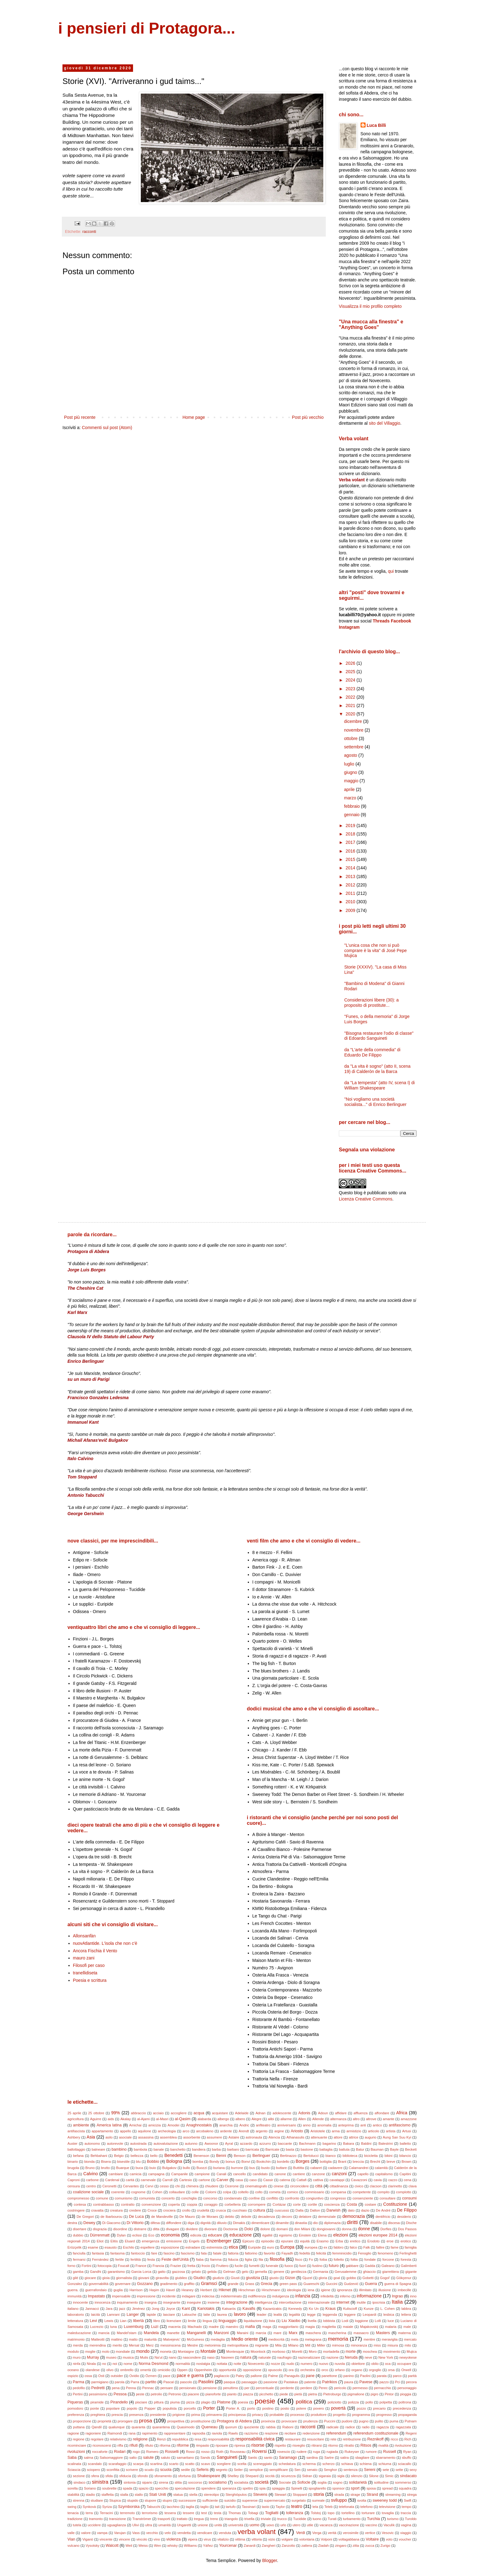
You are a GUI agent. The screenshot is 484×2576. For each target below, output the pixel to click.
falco (353, 2247)
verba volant (256, 2532)
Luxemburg (133, 2326)
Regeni (411, 2433)
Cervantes (131, 2186)
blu (138, 2161)
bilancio (405, 2155)
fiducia (233, 2259)
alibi (271, 2119)
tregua (199, 2519)
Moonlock (258, 2351)
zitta (356, 2545)
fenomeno (385, 2253)
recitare (290, 2433)
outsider (117, 2376)
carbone (92, 2180)
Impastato (96, 2296)
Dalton (315, 2210)
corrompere (256, 2204)
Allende (318, 2119)
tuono (317, 2519)
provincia (268, 2421)
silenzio (356, 2476)
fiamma (216, 2259)
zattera (306, 2545)
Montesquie (235, 2351)
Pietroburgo (332, 2394)
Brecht (375, 2161)
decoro (287, 2216)
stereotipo (211, 2494)
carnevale (148, 2180)
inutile (361, 2302)
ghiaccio (369, 2271)
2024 (351, 680)
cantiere (299, 2174)
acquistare (220, 2113)
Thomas (234, 2513)
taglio (204, 2507)
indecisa (208, 2296)
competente (362, 2192)
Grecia (266, 2284)
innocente (80, 2302)
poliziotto (334, 2402)
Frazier (175, 2266)
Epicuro (248, 2241)
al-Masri (162, 2119)
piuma (174, 2402)
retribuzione (352, 2439)
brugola (73, 2168)
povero (318, 2408)
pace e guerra (190, 2375)
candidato (260, 2174)
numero (306, 2364)
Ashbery (73, 2137)
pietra (312, 2394)
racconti (89, 231)
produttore (319, 2414)
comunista (147, 2198)
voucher (405, 2539)
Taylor (280, 2507)
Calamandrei (358, 2168)
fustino (317, 2266)
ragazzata (403, 2427)
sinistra (100, 2482)
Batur (360, 2149)
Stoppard (300, 2494)
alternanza (338, 2119)
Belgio (119, 2155)
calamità (381, 2168)
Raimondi (115, 2433)
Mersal (134, 2345)
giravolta (161, 2278)
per (246, 2388)
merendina (98, 2345)
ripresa (239, 2445)
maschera (313, 2333)
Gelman (229, 2271)
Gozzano (145, 2284)
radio (366, 2427)
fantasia (98, 2253)
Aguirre (95, 2119)
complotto (403, 2192)
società (261, 2482)
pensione (210, 2388)
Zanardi (250, 2545)
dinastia (301, 2223)
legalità (294, 2314)
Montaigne (186, 2351)
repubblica (180, 2439)
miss (377, 2345)
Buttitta (298, 2168)
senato (312, 2470)
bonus (230, 2161)
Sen (297, 2470)
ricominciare (76, 2445)
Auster (72, 2143)
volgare (287, 2539)
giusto (274, 2278)
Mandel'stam (126, 2333)
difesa (155, 2223)
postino (268, 2408)
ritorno (333, 2445)
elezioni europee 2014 (377, 2235)
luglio (350, 763)
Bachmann (307, 2143)
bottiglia (326, 2161)
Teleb (328, 2507)
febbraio (352, 806)
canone (280, 2174)
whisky (172, 2545)
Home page (193, 417)
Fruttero (222, 2266)
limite (192, 2321)
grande (233, 2284)
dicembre (353, 721)
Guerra (371, 2284)
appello (125, 2131)
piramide (97, 2402)
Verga (316, 2533)
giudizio (218, 2278)
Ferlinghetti (408, 2253)
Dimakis (239, 2223)
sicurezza (288, 2476)
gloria (323, 2278)
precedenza (402, 2408)
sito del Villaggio (384, 423)
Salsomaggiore (111, 2457)
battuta (344, 2149)
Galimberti (409, 2266)
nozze (275, 2364)
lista (272, 2321)
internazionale (319, 2302)
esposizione (170, 2247)
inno (413, 2296)
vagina (406, 2525)
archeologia (167, 2131)
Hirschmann (271, 2290)
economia (170, 2234)
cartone (204, 2180)
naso (210, 2357)
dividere (192, 2229)
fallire (380, 2247)
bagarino (329, 2143)
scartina (156, 2464)
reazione (271, 2433)
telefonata (346, 2507)
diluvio (222, 2223)
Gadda (370, 2266)
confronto (292, 2198)
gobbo (351, 2278)
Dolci (248, 2229)
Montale (208, 2351)
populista (170, 2408)
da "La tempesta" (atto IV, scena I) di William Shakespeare (379, 1085)
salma (88, 2457)
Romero (152, 2451)
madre (214, 2327)
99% (115, 2112)
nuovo (323, 2364)
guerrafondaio (96, 2290)
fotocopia (105, 2266)
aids (111, 2119)
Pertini (78, 2394)
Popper (149, 2408)
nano (173, 2357)
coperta (174, 2204)
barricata (252, 2149)
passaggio (249, 2382)
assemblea (168, 2137)
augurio (370, 2137)
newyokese (408, 2357)
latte (207, 2314)
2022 (351, 697)
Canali (221, 2174)
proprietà (104, 2421)
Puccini (329, 2421)
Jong (155, 2308)
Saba (71, 2457)
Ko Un (314, 2308)
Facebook (401, 620)
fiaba (199, 2259)
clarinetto (395, 2186)
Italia (397, 2302)
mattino (116, 2339)
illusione (384, 2290)
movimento (391, 2351)
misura (392, 2345)
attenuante (319, 2137)
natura (245, 2357)
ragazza (382, 2427)
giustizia (253, 2278)
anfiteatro (263, 2125)
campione (202, 2174)
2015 (351, 859)
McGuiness (195, 2339)
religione (140, 2439)
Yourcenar (228, 2545)
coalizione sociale (88, 2192)
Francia (158, 2266)
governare (123, 2284)
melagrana (313, 2339)
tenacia (73, 2513)
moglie (90, 2351)
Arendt (244, 2131)
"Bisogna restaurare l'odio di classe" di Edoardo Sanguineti (379, 1036)
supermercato (274, 2500)
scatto (189, 2464)
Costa (352, 2204)
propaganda (407, 2414)
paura (348, 2382)
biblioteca (350, 2155)
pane (310, 2376)
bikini (389, 2155)
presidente (158, 2414)
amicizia (154, 2125)
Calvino (90, 2173)
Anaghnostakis (199, 2125)
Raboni (287, 2427)
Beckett (411, 2149)
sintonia (130, 2482)
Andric (244, 2125)
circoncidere (299, 2186)
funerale (272, 2266)
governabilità (98, 2284)
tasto (265, 2507)
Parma (78, 2382)
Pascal (168, 2382)
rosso (205, 2451)
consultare (388, 2198)
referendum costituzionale (376, 2433)
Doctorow (230, 2229)
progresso (384, 2414)
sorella (72, 2488)
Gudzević (351, 2284)
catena (284, 2180)
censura (73, 2186)
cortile (312, 2204)
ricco (394, 2439)
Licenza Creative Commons (365, 1198)
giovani (143, 2278)
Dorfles (385, 2229)
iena (311, 2290)
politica (304, 2402)
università (235, 2525)
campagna (156, 2174)
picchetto (266, 2394)
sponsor (338, 2488)
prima (195, 2414)
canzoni (339, 2173)
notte (237, 2364)
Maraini (242, 2333)
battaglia (325, 2149)
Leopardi (369, 2314)
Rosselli (172, 2451)
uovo (270, 2525)
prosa (145, 2421)
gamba (78, 2271)
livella (312, 2321)
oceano (73, 2370)
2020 (351, 713)
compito (383, 2192)
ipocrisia (378, 2302)
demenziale (327, 2216)
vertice (370, 2533)
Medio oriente (244, 2339)
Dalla (300, 2210)
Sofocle (303, 2482)
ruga (316, 2451)
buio (152, 2168)
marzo (350, 797)
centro (91, 2186)
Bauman (377, 2149)
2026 (351, 663)
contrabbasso (103, 2204)
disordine (120, 2229)
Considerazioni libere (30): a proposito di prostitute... (371, 1002)
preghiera (97, 2414)
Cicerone (232, 2186)
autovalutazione (166, 2143)
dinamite (282, 2223)
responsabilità (218, 2439)
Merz (150, 2345)
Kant (186, 2308)
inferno (345, 2296)
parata (382, 2376)
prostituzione (200, 2421)
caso (253, 2180)
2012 (351, 884)
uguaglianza (116, 2525)
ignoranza (344, 2290)
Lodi (345, 2321)
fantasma (117, 2253)
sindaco (79, 2482)
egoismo (285, 2235)
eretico (355, 2241)
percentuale (265, 2388)
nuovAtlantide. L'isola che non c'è (105, 1943)
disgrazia (100, 2229)
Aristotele (318, 2131)
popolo (132, 2408)
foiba (323, 2259)
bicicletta (371, 2155)
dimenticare (260, 2223)
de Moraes (209, 2216)
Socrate (285, 2482)
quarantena (161, 2427)
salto (133, 2457)
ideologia (294, 2290)
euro (270, 2247)
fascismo (188, 2253)
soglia (321, 2482)
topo (331, 2513)
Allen (302, 2119)
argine (279, 2131)
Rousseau (237, 2451)
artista (390, 2131)
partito (150, 2382)
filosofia (277, 2259)
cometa (275, 2192)
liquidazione (253, 2321)
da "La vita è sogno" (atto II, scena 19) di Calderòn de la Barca (377, 1069)
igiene (325, 2290)
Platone (223, 2402)
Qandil (96, 2427)
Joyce (170, 2308)
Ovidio (134, 2376)
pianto (232, 2394)
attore (338, 2137)
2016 (351, 851)
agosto (351, 755)
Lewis (108, 2321)
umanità (164, 2525)
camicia (135, 2174)
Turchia (373, 2519)
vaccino (371, 2525)
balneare (98, 2149)
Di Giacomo (111, 2223)
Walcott (112, 2545)
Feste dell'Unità (175, 2259)
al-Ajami (143, 2119)
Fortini (86, 2266)
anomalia (324, 2125)
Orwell (406, 2370)
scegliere (224, 2464)
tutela (77, 2525)
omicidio (164, 2370)
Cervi (149, 2186)
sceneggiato (262, 2464)
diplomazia (332, 2223)
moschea (370, 2351)
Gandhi (95, 2271)
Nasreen (227, 2357)
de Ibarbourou (111, 2216)
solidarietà (357, 2482)
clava (412, 2186)
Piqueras (75, 2402)
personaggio (407, 2388)
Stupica (115, 2500)
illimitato (365, 2290)
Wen (157, 2545)
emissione (174, 2241)
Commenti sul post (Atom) (107, 427)
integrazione (236, 2302)
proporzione (82, 2421)
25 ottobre (96, 2113)
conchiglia (189, 2198)
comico (292, 2192)
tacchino (173, 2507)
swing (71, 2507)
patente (310, 2382)
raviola (217, 2433)
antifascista (76, 2131)
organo (356, 2370)
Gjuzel (307, 2278)
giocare (90, 2278)
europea (311, 2247)
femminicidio (342, 2253)
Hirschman (246, 2290)
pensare (166, 2388)
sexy (413, 2470)
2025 (351, 671)
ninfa (76, 2364)
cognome (138, 2192)
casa (239, 2180)
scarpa (138, 2464)
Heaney (188, 2290)
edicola (195, 2235)
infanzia (302, 2295)
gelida (212, 2271)
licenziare (174, 2321)
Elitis (114, 2241)
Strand (372, 2494)
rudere (302, 2451)
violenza (173, 2539)
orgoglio (375, 2370)
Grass (249, 2284)
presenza (136, 2414)
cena (407, 2180)
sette (399, 2470)
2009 (351, 910)
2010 (351, 901)
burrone (237, 2168)
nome (127, 2364)
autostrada (138, 2143)
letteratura (75, 2321)
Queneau (209, 2427)
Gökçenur (404, 2278)
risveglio (298, 2445)
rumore (371, 2451)
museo (111, 2357)
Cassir (268, 2180)
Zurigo (385, 2545)
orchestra (307, 2370)
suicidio (230, 2500)
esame (93, 2247)
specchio (161, 2488)
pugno (363, 2421)
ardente (226, 2131)
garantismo (116, 2271)
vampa (102, 2533)
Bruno (90, 2168)
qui (391, 571)
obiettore (358, 2364)
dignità (206, 2223)
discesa (394, 2223)
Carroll (167, 2180)
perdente (287, 2388)
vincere (124, 2539)
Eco (151, 2235)
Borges (302, 2161)
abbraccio (138, 2113)
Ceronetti (109, 2186)
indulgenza (280, 2296)
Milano (293, 2345)
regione (78, 2439)
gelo (245, 2271)
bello (154, 2155)
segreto (221, 2470)
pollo (369, 2402)
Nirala (91, 2364)
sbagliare (362, 2457)
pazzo (384, 2382)
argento (262, 2131)
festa (151, 2259)
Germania (320, 2271)
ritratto (349, 2445)
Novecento (256, 2364)
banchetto (178, 2149)
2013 (351, 876)
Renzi (161, 2439)
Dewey (89, 2223)
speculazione (185, 2488)
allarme (286, 2119)
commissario (314, 2192)
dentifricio (383, 2216)
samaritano (185, 2457)
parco (397, 2376)
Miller (321, 2345)
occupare (404, 2364)
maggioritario (288, 2327)
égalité (267, 2235)
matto (133, 2339)
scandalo (95, 2464)
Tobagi (253, 2513)
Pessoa (120, 2394)
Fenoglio (364, 2253)
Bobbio (153, 2161)
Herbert (206, 2290)
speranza (229, 2488)
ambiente (81, 2125)
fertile (119, 2259)
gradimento (168, 2284)
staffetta (107, 2494)
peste (140, 2394)
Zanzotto (288, 2545)
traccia (406, 2513)
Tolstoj (316, 2513)
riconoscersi (102, 2445)
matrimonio (76, 2339)
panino (348, 2376)
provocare (289, 2421)
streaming (392, 2494)
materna (404, 2333)
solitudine (381, 2482)
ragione (73, 2433)
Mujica (412, 2351)
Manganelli (196, 2333)
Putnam (411, 2421)
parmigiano (99, 2382)
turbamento (352, 2519)
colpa (227, 2192)
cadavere (335, 2168)
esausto (110, 2247)
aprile (350, 789)
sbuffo (406, 2457)
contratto (128, 2204)
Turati (332, 2519)
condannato (233, 2198)
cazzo (392, 2180)
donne (364, 2228)
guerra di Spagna (397, 2284)
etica (233, 2247)
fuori (302, 2266)
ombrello (126, 2370)
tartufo (231, 2507)
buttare (281, 2168)
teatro (296, 2506)
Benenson (201, 2155)
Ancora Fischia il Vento (95, 1950)
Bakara (348, 2143)
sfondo (142, 2476)
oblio (375, 2364)
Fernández (100, 2259)
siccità (269, 2476)
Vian (71, 2539)
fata (204, 2253)
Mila (278, 2345)
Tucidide (299, 2519)
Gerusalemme (346, 2271)
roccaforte (100, 2451)
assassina (146, 2137)
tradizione (75, 2519)
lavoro (240, 2314)
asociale (125, 2137)
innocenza (102, 2302)
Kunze (369, 2308)
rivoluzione (403, 2445)
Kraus (330, 2308)
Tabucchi (153, 2507)
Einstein (305, 2235)
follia (354, 2259)
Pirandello (119, 2402)
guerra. (72, 2290)
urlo (283, 2525)
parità (412, 2376)
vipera (192, 2539)
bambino (119, 2149)
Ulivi (135, 2525)
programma (361, 2414)
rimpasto (202, 2445)
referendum (336, 2433)
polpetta (386, 2402)
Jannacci (92, 2308)
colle (195, 2192)
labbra (406, 2308)
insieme (214, 2302)
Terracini (106, 2513)
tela (315, 2507)
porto (251, 2408)
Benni (221, 2155)
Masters (383, 2333)
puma (394, 2421)
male (407, 2327)
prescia (117, 2414)
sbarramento (385, 2457)
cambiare (115, 2174)
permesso (360, 2388)
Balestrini (386, 2143)
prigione (179, 2414)
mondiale (123, 2351)
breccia (358, 2161)
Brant (342, 2161)
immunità (74, 2296)
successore (187, 2500)
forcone (388, 2259)
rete (333, 2439)
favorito (269, 2253)
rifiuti (133, 2445)
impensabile (121, 2296)
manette (173, 2333)
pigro (374, 2394)
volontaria (307, 2539)
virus (207, 2539)
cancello (239, 2174)
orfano (340, 2370)
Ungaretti (184, 2525)
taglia (190, 2507)
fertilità (136, 2259)
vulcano (73, 2545)
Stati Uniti (157, 2494)
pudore (347, 2421)
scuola (165, 2469)
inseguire (194, 2302)
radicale (332, 2427)
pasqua (229, 2382)
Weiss (143, 2545)
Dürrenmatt (99, 2235)
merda (78, 2345)
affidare (341, 2113)
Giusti (235, 2278)
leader (261, 2314)
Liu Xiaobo (291, 2321)
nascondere (192, 2357)
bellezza (137, 2155)
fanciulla (79, 2253)
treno (214, 2519)
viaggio (405, 2533)
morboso (279, 2351)
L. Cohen (387, 2308)
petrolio (156, 2394)
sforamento (163, 2476)
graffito (189, 2284)
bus (252, 2168)
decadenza (266, 2216)
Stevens (260, 2494)
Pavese (365, 2382)
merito (117, 2345)
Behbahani (98, 2155)
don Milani (302, 2229)
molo (105, 2351)
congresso (338, 2198)
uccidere (94, 2525)
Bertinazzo (288, 2155)
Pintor (389, 2394)
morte (351, 2351)
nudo (290, 2364)
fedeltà (304, 2253)
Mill (307, 2345)
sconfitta (112, 2470)
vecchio (152, 2533)
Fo (311, 2259)
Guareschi (311, 2284)
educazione (240, 2234)
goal (337, 2278)
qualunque (116, 2427)
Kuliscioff (350, 2308)
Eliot (100, 2241)
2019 (351, 825)
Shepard (251, 2476)
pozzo (361, 2408)
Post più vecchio (308, 417)
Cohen (157, 2192)
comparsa (338, 2192)
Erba (339, 2241)
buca (139, 2168)
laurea (222, 2314)
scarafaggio (117, 2464)
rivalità (383, 2445)
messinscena (170, 2345)
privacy (257, 2414)
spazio (144, 2488)
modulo (73, 2351)
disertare (79, 2229)
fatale (217, 2253)
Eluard (130, 2241)
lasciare (169, 2314)
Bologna (174, 2161)
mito (407, 2345)
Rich (407, 2439)
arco (185, 2131)
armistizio (354, 2131)
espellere (147, 2247)
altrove (371, 2119)
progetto (339, 2414)
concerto (168, 2198)
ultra (148, 2525)
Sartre (329, 2457)
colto (259, 2192)
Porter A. (233, 2408)
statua (178, 2494)
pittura (159, 2402)
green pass (288, 2284)
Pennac (148, 2388)
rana (132, 2433)
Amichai (135, 2125)
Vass (136, 2533)
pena (116, 2388)
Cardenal (112, 2180)
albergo (223, 2119)
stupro (167, 2500)
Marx (293, 2333)
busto (265, 2168)
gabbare (352, 2266)
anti (363, 2125)
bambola (140, 2149)
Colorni (210, 2192)
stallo (139, 2494)
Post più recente (79, 417)
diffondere (174, 2223)
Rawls (233, 2433)
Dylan (121, 2235)
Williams (190, 2545)
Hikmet (225, 2290)
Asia (91, 2136)
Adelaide (242, 2113)
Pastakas (291, 2382)
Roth (220, 2451)
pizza (190, 2402)
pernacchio (382, 2388)
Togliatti (272, 2513)
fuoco (288, 2266)
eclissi (137, 2235)
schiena (366, 2464)
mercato (410, 2339)
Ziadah (323, 2545)
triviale (266, 2519)
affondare (382, 2113)
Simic (389, 2476)
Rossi (190, 2451)
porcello (190, 2408)
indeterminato (231, 2296)
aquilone (144, 2131)
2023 (351, 688)
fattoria (233, 2253)
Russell (389, 2451)
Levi (93, 2321)
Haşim (154, 2290)
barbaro (233, 2149)
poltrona (405, 2402)
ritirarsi (316, 2445)
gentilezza (298, 2271)
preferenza (75, 2414)
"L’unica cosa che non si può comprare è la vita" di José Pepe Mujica (375, 950)
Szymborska (129, 2506)
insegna (151, 2302)
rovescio (283, 2451)
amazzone (409, 2119)
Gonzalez (74, 2284)
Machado (194, 2327)
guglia (118, 2290)
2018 (351, 833)
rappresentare (175, 2433)
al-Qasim (182, 2119)
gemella (261, 2271)
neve (368, 2357)
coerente (118, 2192)
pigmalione (356, 2394)
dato (351, 2210)
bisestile (123, 2161)
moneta (165, 2351)
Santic (252, 2457)
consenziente (363, 2198)
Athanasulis (295, 2137)
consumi (409, 2198)
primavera (214, 2414)
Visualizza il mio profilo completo (370, 306)
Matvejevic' (171, 2339)
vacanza (326, 2525)
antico (377, 2125)
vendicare (204, 2533)
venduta (225, 2533)
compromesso (78, 2198)
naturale (264, 2357)
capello (362, 2174)
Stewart (280, 2494)
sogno (337, 2482)
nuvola (340, 2364)
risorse (257, 2445)
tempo (406, 2507)
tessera (170, 2513)
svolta (361, 2500)
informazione (369, 2295)
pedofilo (79, 2388)
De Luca (136, 2216)
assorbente (191, 2137)
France (141, 2266)
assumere (214, 2137)
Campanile (179, 2174)
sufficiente (210, 2500)
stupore (150, 2500)
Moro (313, 2351)
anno (307, 2125)
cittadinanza (339, 2186)
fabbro (338, 2247)
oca (388, 2364)
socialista (241, 2482)
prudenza (310, 2421)
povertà (338, 2408)
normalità (183, 2364)
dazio (365, 2210)
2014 (351, 867)
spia (262, 2488)
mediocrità (276, 2339)
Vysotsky (92, 2545)
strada (339, 2494)
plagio (205, 2402)
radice (350, 2427)
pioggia (405, 2394)
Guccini (331, 2284)
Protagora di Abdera (234, 2421)
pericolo (340, 2388)
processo (297, 2414)
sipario (147, 2482)
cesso (164, 2186)
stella (193, 2494)
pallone (256, 2376)
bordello (283, 2161)
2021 (351, 705)
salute (148, 2457)
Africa (401, 2112)
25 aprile (74, 2113)
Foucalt (123, 2266)
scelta (242, 2464)
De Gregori (85, 2216)
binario (72, 2161)
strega (412, 2494)
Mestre (192, 2345)
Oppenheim (203, 2370)
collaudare (177, 2192)
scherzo (328, 2464)
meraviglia (390, 2339)
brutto (105, 2168)
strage (355, 2494)
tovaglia (388, 2513)
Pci (397, 2382)
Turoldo (411, 2519)
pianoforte (213, 2394)
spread (387, 2488)
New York (385, 2357)
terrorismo (149, 2513)
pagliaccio (221, 2376)
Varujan (120, 2533)
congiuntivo (315, 2198)
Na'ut (158, 2357)
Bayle (394, 2149)
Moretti (297, 2351)
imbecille (404, 2290)
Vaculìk (389, 2525)
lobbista (329, 2321)
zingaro (341, 2545)
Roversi (259, 2451)
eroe (390, 2241)
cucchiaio (240, 2210)
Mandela (151, 2333)
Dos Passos (407, 2229)
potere (301, 2408)
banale (159, 2149)
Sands (205, 2457)
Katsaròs (229, 2308)
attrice (353, 2137)
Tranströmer (141, 2519)
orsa (391, 2370)
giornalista (124, 2278)
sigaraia (325, 2476)
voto (389, 2539)
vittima (240, 2539)
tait (217, 2507)
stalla (124, 2494)
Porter (209, 2408)
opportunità (227, 2370)
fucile (239, 2266)
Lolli (378, 2321)
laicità (95, 2314)
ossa (88, 2376)
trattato (182, 2519)
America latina (109, 2125)
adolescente (282, 2113)
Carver (222, 2180)
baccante (285, 2143)
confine (254, 2198)
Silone (374, 2476)
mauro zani (83, 1957)
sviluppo (339, 2500)
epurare (287, 2241)
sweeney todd (384, 2500)
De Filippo (407, 2210)
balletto (405, 2143)
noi (115, 2364)
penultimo (230, 2388)
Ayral (229, 2143)
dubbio (78, 2235)
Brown (407, 2161)
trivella (249, 2519)
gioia (106, 2278)
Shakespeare (208, 2476)
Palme (273, 2376)
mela (294, 2339)
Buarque (122, 2168)
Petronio (175, 2394)
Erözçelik (74, 2247)
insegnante (171, 2302)
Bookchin (263, 2161)
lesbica (388, 2314)
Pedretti (98, 2388)
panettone (329, 2376)
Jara (109, 2308)
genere (279, 2271)
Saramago (288, 2457)
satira (344, 2457)
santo (268, 2457)
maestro (232, 2327)
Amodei (173, 2125)
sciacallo (404, 2464)
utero (297, 2525)
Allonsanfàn (84, 1935)
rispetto (280, 2445)
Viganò (87, 2539)
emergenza (150, 2241)
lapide (151, 2314)
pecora (411, 2382)
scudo (149, 2470)
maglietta (329, 2327)
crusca (221, 2210)
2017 (351, 842)
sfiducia (125, 2476)
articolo (373, 2131)
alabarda (204, 2119)
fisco (298, 2259)
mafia (250, 2326)
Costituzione (395, 2204)
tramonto (96, 2519)
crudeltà (203, 2210)
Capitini (405, 2174)
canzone (318, 2174)
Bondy (214, 2161)
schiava (347, 2464)
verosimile (350, 2533)
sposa (371, 2488)
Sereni (369, 2469)
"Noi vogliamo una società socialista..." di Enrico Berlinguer (375, 1102)
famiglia (411, 2247)
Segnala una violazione (367, 1149)
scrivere (132, 2470)
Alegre (256, 2119)
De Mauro (187, 2216)
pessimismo (98, 2394)
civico (359, 2186)
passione (271, 2382)
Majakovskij (369, 2327)
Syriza (107, 2507)
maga (267, 2327)
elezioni (340, 2234)
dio (315, 2223)
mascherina (337, 2333)
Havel (170, 2290)
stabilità (73, 2494)
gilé (75, 2278)
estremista (214, 2247)
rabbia (270, 2427)
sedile (185, 2470)
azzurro (265, 2143)
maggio (352, 780)
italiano (72, 2308)
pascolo (186, 2382)
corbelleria (233, 2204)
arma (336, 2131)
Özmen (151, 2376)
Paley (240, 2376)
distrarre (140, 2229)
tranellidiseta (85, 1972)
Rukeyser (351, 2451)
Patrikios (329, 2382)
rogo (136, 2451)
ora (290, 2370)
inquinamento (127, 2302)
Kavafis (248, 2308)
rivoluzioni (76, 2451)
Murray (93, 2357)
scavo (205, 2464)
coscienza (332, 2204)
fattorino (251, 2253)
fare (154, 2253)
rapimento (150, 2433)
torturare (368, 2513)
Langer (133, 2314)
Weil (129, 2545)
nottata (222, 2364)
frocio (205, 2266)
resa (198, 2439)
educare (215, 2235)
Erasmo (323, 2241)
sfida (109, 2476)
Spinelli (296, 2488)
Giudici (199, 2278)
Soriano (90, 2488)
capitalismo (384, 2174)
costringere (76, 2210)
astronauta (254, 2137)
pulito (379, 2421)
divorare (210, 2229)
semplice (256, 2470)
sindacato (408, 2476)
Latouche (189, 2314)
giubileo (181, 2278)
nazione (332, 2357)
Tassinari (249, 2507)
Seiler (238, 2470)
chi (177, 2186)
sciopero (93, 2470)
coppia (192, 2204)
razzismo (251, 2433)
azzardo (246, 2143)
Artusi (406, 2131)
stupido (132, 2500)
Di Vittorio (135, 2223)
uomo (255, 2525)
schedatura (287, 2464)
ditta (156, 2229)
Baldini (366, 2143)
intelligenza (263, 2302)
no (104, 2364)
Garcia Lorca (141, 2271)
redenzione (311, 2433)
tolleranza (294, 2513)
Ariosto (297, 2131)
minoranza (359, 2345)
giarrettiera (390, 2271)
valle (71, 2533)
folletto (339, 2259)
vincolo (141, 2539)
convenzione (151, 2204)
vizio (271, 2539)
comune (102, 2198)
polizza (353, 2402)
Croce (152, 2210)
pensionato (187, 2388)
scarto (173, 2464)
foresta (406, 2259)
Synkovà (89, 2507)
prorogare (125, 2421)
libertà (138, 2321)
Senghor (330, 2470)
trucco (282, 2519)
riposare (221, 2445)
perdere (306, 2388)
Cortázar (279, 2204)
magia (310, 2327)
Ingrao (397, 2296)
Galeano (387, 2266)
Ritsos (365, 2445)
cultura (259, 2210)
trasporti (164, 2519)
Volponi (326, 2539)
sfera (95, 2476)
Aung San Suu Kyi (397, 2137)
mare (278, 2333)
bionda (89, 2161)
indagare (189, 2296)
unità (218, 2525)
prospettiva (175, 2421)
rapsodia (198, 2433)
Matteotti (97, 2339)
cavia (378, 2180)
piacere (193, 2394)
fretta (191, 2266)
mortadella (331, 2351)
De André (383, 2210)
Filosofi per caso (89, 1965)
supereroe (250, 2500)
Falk (366, 2247)
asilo (109, 2137)
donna (347, 2229)
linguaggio (227, 2321)
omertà (145, 2370)
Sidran (307, 2476)
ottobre (351, 738)
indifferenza (257, 2296)
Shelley (233, 2476)
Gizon (290, 2278)
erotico (405, 2241)
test (204, 2513)
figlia (248, 2259)
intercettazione (290, 2302)
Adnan (260, 2113)
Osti (101, 2376)
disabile (376, 2223)
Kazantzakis (272, 2308)
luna (113, 2327)
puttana (79, 2427)
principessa (237, 2414)
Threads (381, 620)
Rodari (120, 2451)
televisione (387, 2507)
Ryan (407, 2451)
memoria (338, 2339)
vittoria (256, 2539)
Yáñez (208, 2545)
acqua (199, 2113)
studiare (96, 2500)
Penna (131, 2388)
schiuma (384, 2464)
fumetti (254, 2266)
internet (342, 2302)
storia (318, 2494)
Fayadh (287, 2253)
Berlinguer (261, 2155)
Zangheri (268, 2545)
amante (388, 2119)
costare (370, 2204)
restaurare (293, 2439)
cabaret (316, 2168)
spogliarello (317, 2488)
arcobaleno (204, 2131)
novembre (354, 730)
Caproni (73, 2180)
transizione (117, 2519)
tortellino (348, 2513)
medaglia (218, 2339)
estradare (193, 2247)
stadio (90, 2494)
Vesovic (388, 2533)
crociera (169, 2210)
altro (356, 2119)
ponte (94, 2408)
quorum (231, 2427)
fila (261, 2259)
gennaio (352, 814)
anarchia (226, 2125)
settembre (354, 746)
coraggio (211, 2204)
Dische (411, 2223)
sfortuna (184, 2476)
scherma (309, 2464)
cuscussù (281, 2210)
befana (78, 2155)
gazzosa (178, 2271)
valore (85, 2533)
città (318, 2186)
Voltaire (372, 2539)
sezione (79, 2476)
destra (72, 2223)
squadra (405, 2488)
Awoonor (211, 2143)
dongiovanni (326, 2229)
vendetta (184, 2533)
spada (127, 2488)
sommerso (403, 2482)
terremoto (127, 2513)
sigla (340, 2476)
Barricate (272, 2149)
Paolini (365, 2376)
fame (395, 2247)
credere (135, 2210)
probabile (277, 2414)
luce (391, 2321)
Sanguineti (227, 2457)
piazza (248, 2394)
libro (156, 2321)
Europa (287, 2247)
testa (217, 2513)
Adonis (304, 2113)
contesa (80, 2204)
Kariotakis (205, 2308)
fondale (370, 2259)
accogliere (179, 2113)
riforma (164, 2445)
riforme (183, 2445)
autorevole (115, 2143)
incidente (169, 2296)
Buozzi (201, 2168)
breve (390, 2161)
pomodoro (75, 2408)
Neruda (351, 2357)
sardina (312, 2457)
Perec (323, 2388)
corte (297, 2204)
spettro (247, 2488)
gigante (411, 2271)
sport (355, 2488)
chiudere (211, 2186)
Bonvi (245, 2161)
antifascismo (399, 2125)
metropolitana (237, 2345)
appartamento (102, 2131)
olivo (109, 2370)
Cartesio (185, 2180)
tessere (188, 2513)
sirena (163, 2482)
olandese (92, 2370)
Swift (407, 2500)
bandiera (198, 2149)
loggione (361, 2321)
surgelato (299, 2500)
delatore (305, 2216)
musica (128, 2357)
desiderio (404, 2216)
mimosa (338, 2345)
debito (229, 2216)
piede (283, 2394)
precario (379, 2408)
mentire (369, 2339)
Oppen (182, 2370)
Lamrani (113, 2314)
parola (119, 2382)
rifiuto (149, 2445)
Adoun (323, 2113)
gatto (162, 2271)
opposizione (252, 2370)
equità (305, 2241)
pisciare (141, 2402)
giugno (351, 772)
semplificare (279, 2470)
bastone (307, 2149)
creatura (116, 2210)
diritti (352, 2222)
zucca (369, 2545)
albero (240, 2119)
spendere (208, 2488)
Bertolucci (311, 2155)
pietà (298, 2394)
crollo (186, 2210)
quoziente (251, 2427)
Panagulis (292, 2376)
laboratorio (75, 2314)
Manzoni (221, 2333)
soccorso (195, 2482)
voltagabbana (349, 2539)
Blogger (269, 2560)
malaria (391, 2327)
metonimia (213, 2345)
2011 (351, 893)
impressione (146, 2296)
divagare (172, 2229)
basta (290, 2149)
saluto (165, 2457)
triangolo (231, 2519)
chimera (192, 2186)
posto (285, 2408)
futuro (334, 2266)
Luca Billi (376, 125)
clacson (375, 2186)
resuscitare (315, 2439)
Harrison (135, 2290)
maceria (174, 2327)
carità (130, 2180)
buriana (219, 2168)
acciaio (158, 2113)
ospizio (72, 2376)
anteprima (346, 2125)
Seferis (202, 2469)
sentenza (350, 2470)
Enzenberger (218, 2240)
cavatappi (337, 2180)
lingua (207, 2321)
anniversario (286, 2125)
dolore (265, 2229)
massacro (361, 2333)
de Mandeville (162, 2216)
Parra (135, 2382)
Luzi (154, 2326)
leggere (350, 2314)
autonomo (92, 2143)
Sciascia (74, 2470)
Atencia (274, 2137)
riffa (120, 2445)
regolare (97, 2439)
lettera (406, 2314)
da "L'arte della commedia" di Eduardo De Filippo (372, 1052)
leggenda (330, 2314)
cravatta (97, 2210)
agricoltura (75, 2119)
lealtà (278, 2314)
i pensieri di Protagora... (146, 28)
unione (203, 2525)
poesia (243, 2402)
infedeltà (327, 2296)
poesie (265, 2401)
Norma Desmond (153, 2363)
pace (166, 2376)
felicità (321, 2253)
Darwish (333, 2210)
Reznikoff (375, 2439)
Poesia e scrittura (90, 1980)
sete (386, 2470)
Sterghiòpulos (236, 2494)
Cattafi (302, 2180)
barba (216, 2149)
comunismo (123, 2198)
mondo (143, 2351)
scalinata (74, 2464)
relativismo (118, 2439)
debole (246, 2216)
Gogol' (385, 2278)
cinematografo (256, 2186)
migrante (262, 2345)
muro (77, 2357)
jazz (122, 2308)
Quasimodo (185, 2427)
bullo (186, 2168)
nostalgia (203, 2364)
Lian (123, 2321)
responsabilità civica (255, 2438)
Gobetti (368, 2278)
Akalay (125, 2119)
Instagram (349, 627)
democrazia (354, 2216)
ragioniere (93, 2433)
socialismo (218, 2482)
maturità (150, 2339)
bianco (330, 2155)
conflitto (272, 2198)
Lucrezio (96, 2327)
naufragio (284, 2357)
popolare (113, 2408)
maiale (348, 2327)
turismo (393, 2519)
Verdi (300, 2533)
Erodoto (373, 2241)
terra (89, 2513)
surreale (318, 2500)
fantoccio (138, 2253)
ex (325, 2247)
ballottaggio (76, 2149)
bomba (197, 2161)
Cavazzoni (359, 2180)
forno (71, 2266)
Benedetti (173, 2155)
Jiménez (138, 2308)
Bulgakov (169, 2168)
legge (311, 2314)
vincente (106, 2539)
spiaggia (278, 2488)
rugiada (332, 2451)
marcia (261, 2333)
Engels (194, 2241)
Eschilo (128, 2247)
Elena (322, 2235)
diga (190, 2223)
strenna (78, 2500)
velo (167, 2533)
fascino (169, 2253)
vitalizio (223, 2539)
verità (332, 2533)
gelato (196, 2271)
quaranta (138, 2427)
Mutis (144, 2357)
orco (324, 2370)
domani (282, 2229)
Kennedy (295, 2308)
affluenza (360, 2113)
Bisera (106, 2161)
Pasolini (206, 2381)
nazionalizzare (309, 2357)
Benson (240, 2155)
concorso (210, 2198)
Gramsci (209, 2283)
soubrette (109, 2488)
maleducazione (79, 2333)
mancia (103, 2333)
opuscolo (275, 2370)
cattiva (318, 2180)
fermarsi (79, 2259)
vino (157, 2539)
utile (310, 2525)
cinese (278, 2186)
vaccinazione (349, 2525)
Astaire (233, 2137)
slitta (178, 2482)
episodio (267, 2241)
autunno (191, 2143)
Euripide (254, 2247)
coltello (243, 2192)
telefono (366, 2507)
